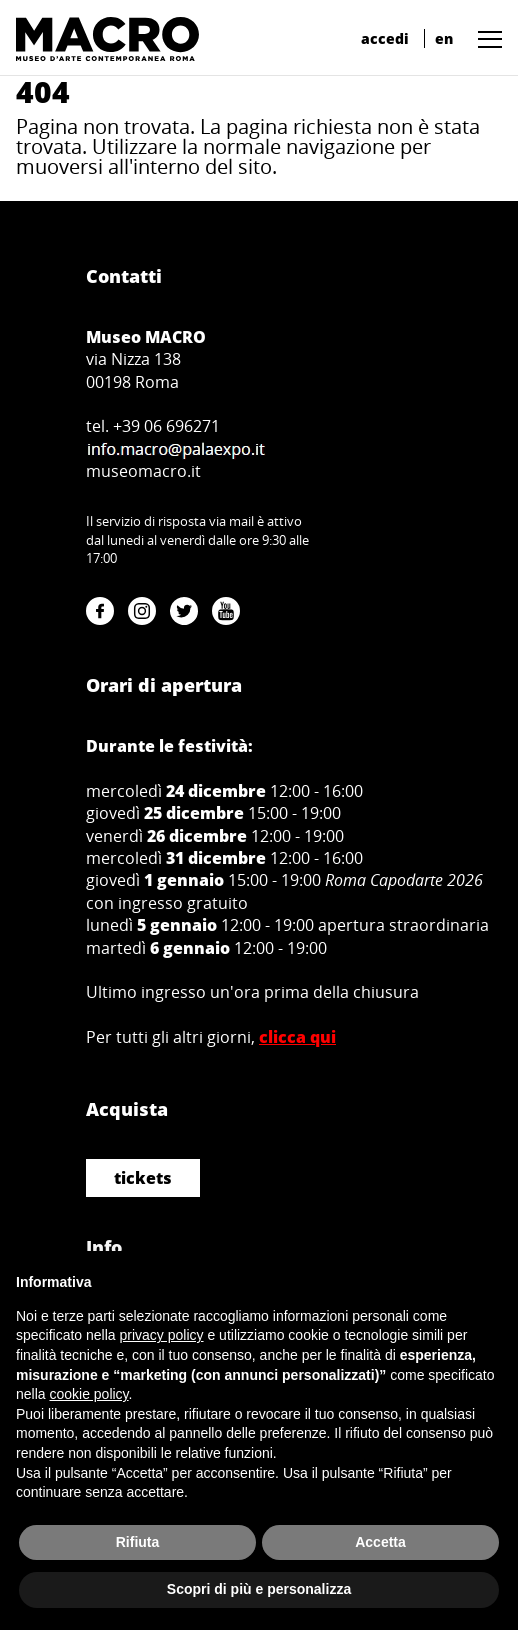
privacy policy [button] (162, 1335)
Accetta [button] (380, 1542)
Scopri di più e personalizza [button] (259, 1589)
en (444, 38)
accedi (385, 38)
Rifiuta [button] (138, 1542)
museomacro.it (143, 471)
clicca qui (297, 1037)
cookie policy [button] (88, 1394)
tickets (143, 1178)
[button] (485, 38)
